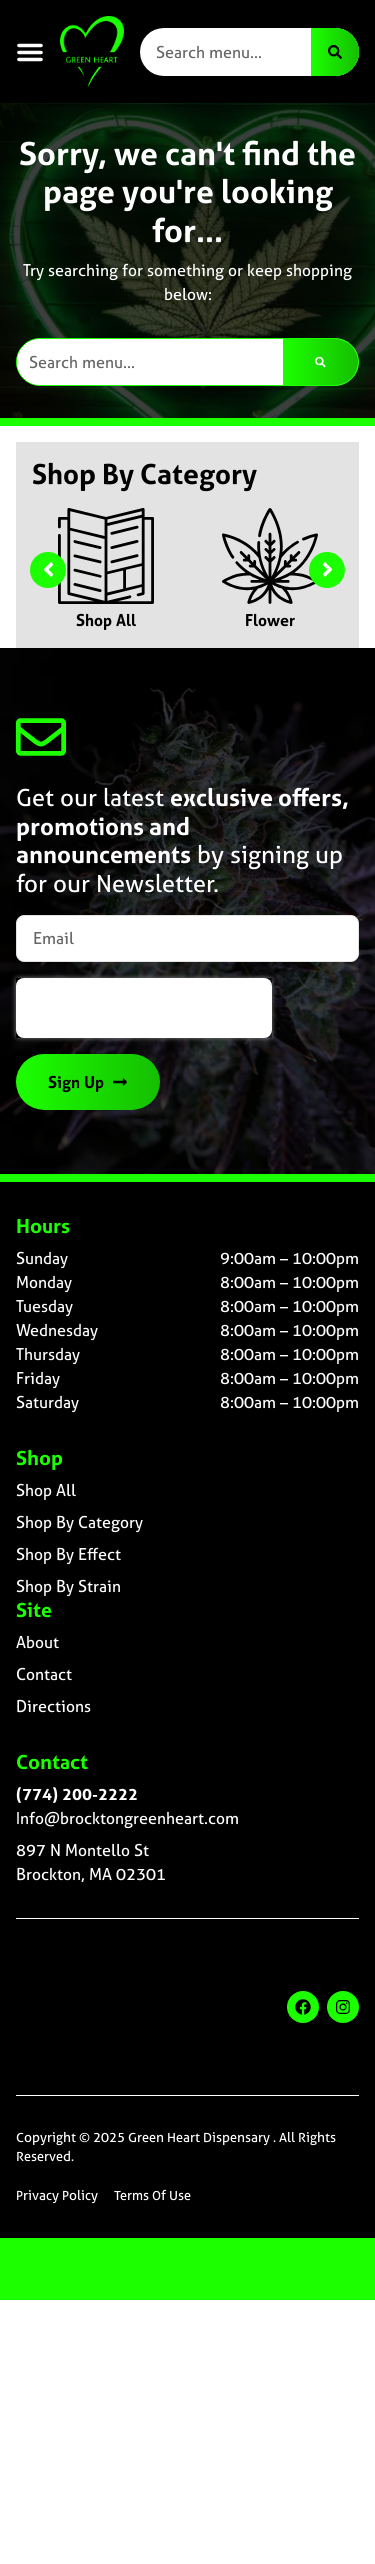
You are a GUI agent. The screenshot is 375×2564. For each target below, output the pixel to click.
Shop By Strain (68, 1586)
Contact (44, 1674)
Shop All (106, 620)
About (37, 1642)
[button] (30, 52)
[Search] (335, 52)
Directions (53, 1706)
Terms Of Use (152, 2195)
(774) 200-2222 (77, 1794)
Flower (270, 620)
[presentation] (144, 1008)
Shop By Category (79, 1522)
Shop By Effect (68, 1554)
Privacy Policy (57, 2195)
